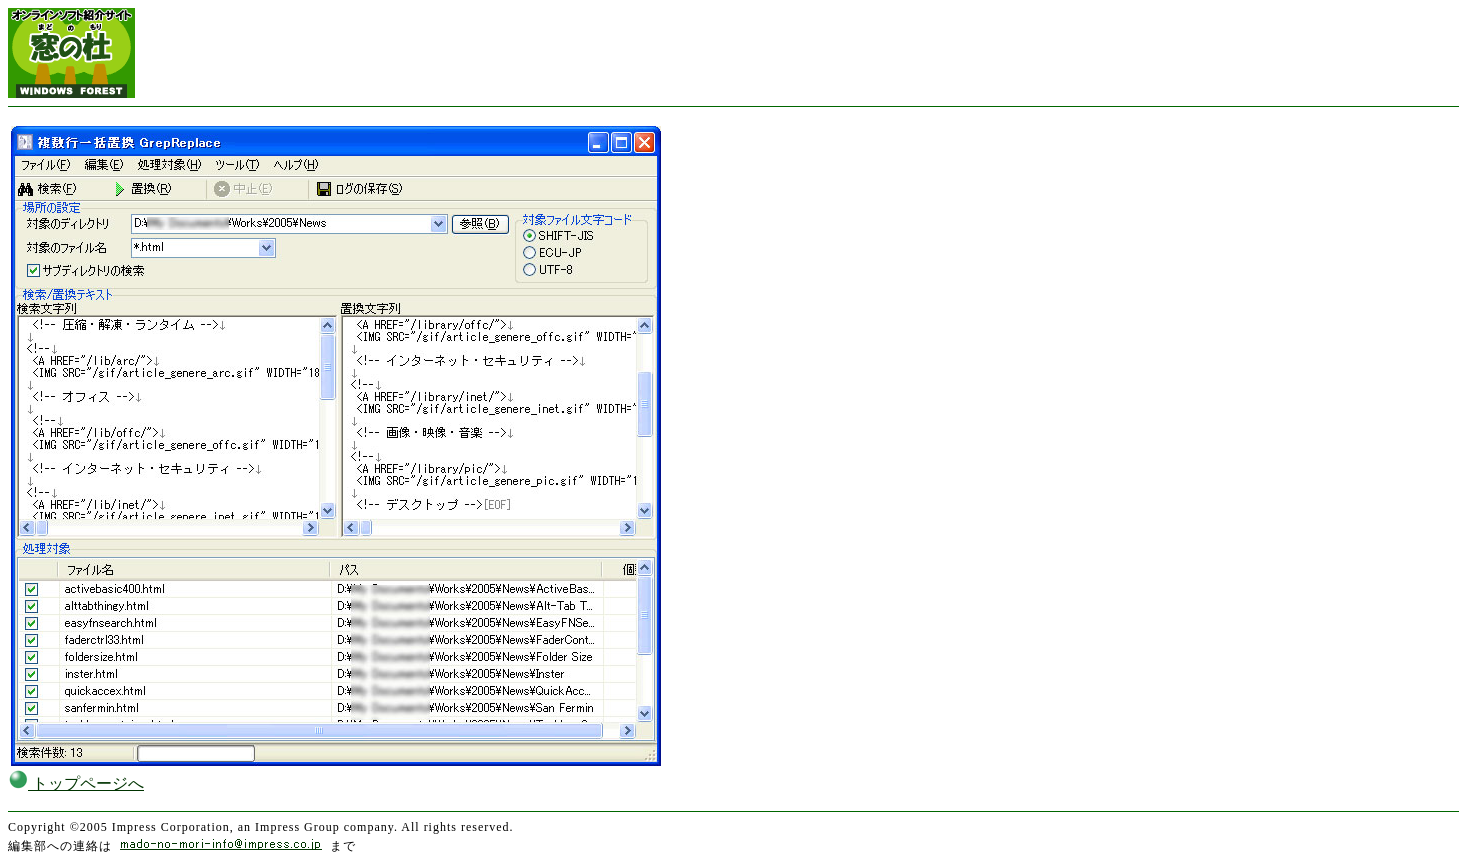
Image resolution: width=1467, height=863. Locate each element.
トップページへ (76, 783)
